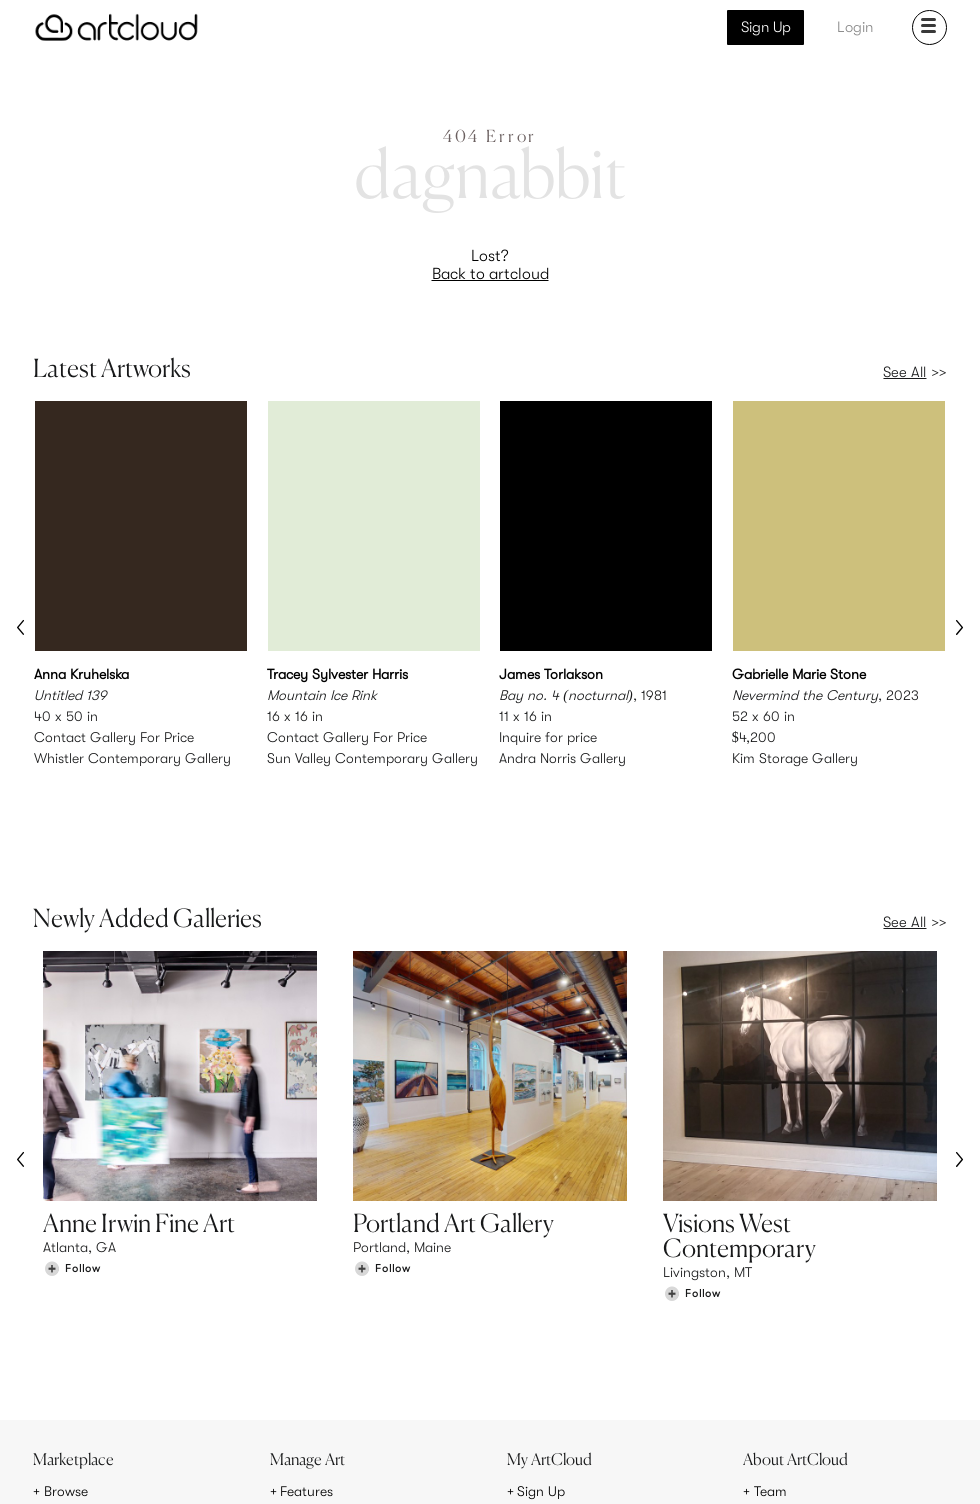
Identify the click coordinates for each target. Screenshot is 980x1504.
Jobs (769, 1362)
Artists (63, 1362)
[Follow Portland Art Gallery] (382, 1182)
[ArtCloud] (116, 27)
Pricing (301, 1362)
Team (770, 1341)
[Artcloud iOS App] (874, 1465)
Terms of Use (118, 1476)
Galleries (71, 1383)
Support (305, 1383)
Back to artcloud (490, 274)
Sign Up (766, 27)
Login (855, 27)
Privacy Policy (198, 1476)
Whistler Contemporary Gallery (132, 757)
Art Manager (555, 1383)
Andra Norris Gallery (562, 757)
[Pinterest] (743, 1466)
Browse (66, 1341)
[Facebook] (789, 1466)
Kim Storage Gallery (795, 757)
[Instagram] (698, 1466)
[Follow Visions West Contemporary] (692, 1207)
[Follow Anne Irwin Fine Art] (72, 1182)
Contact (780, 1383)
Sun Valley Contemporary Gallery (372, 757)
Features (306, 1341)
